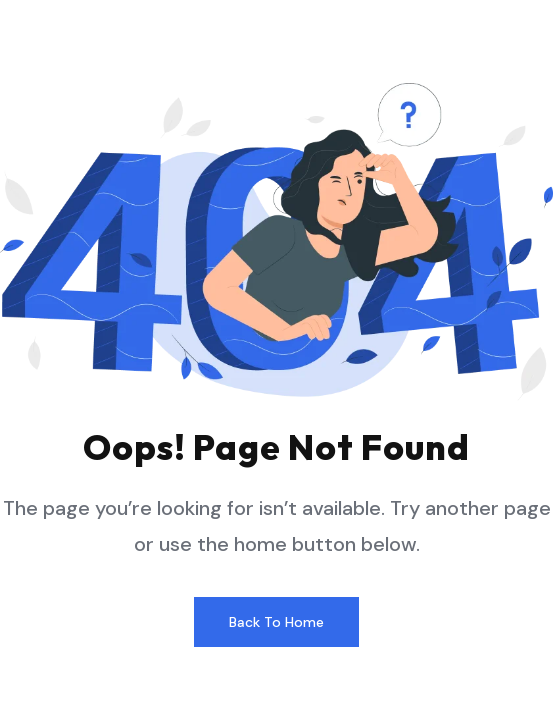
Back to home (276, 622)
